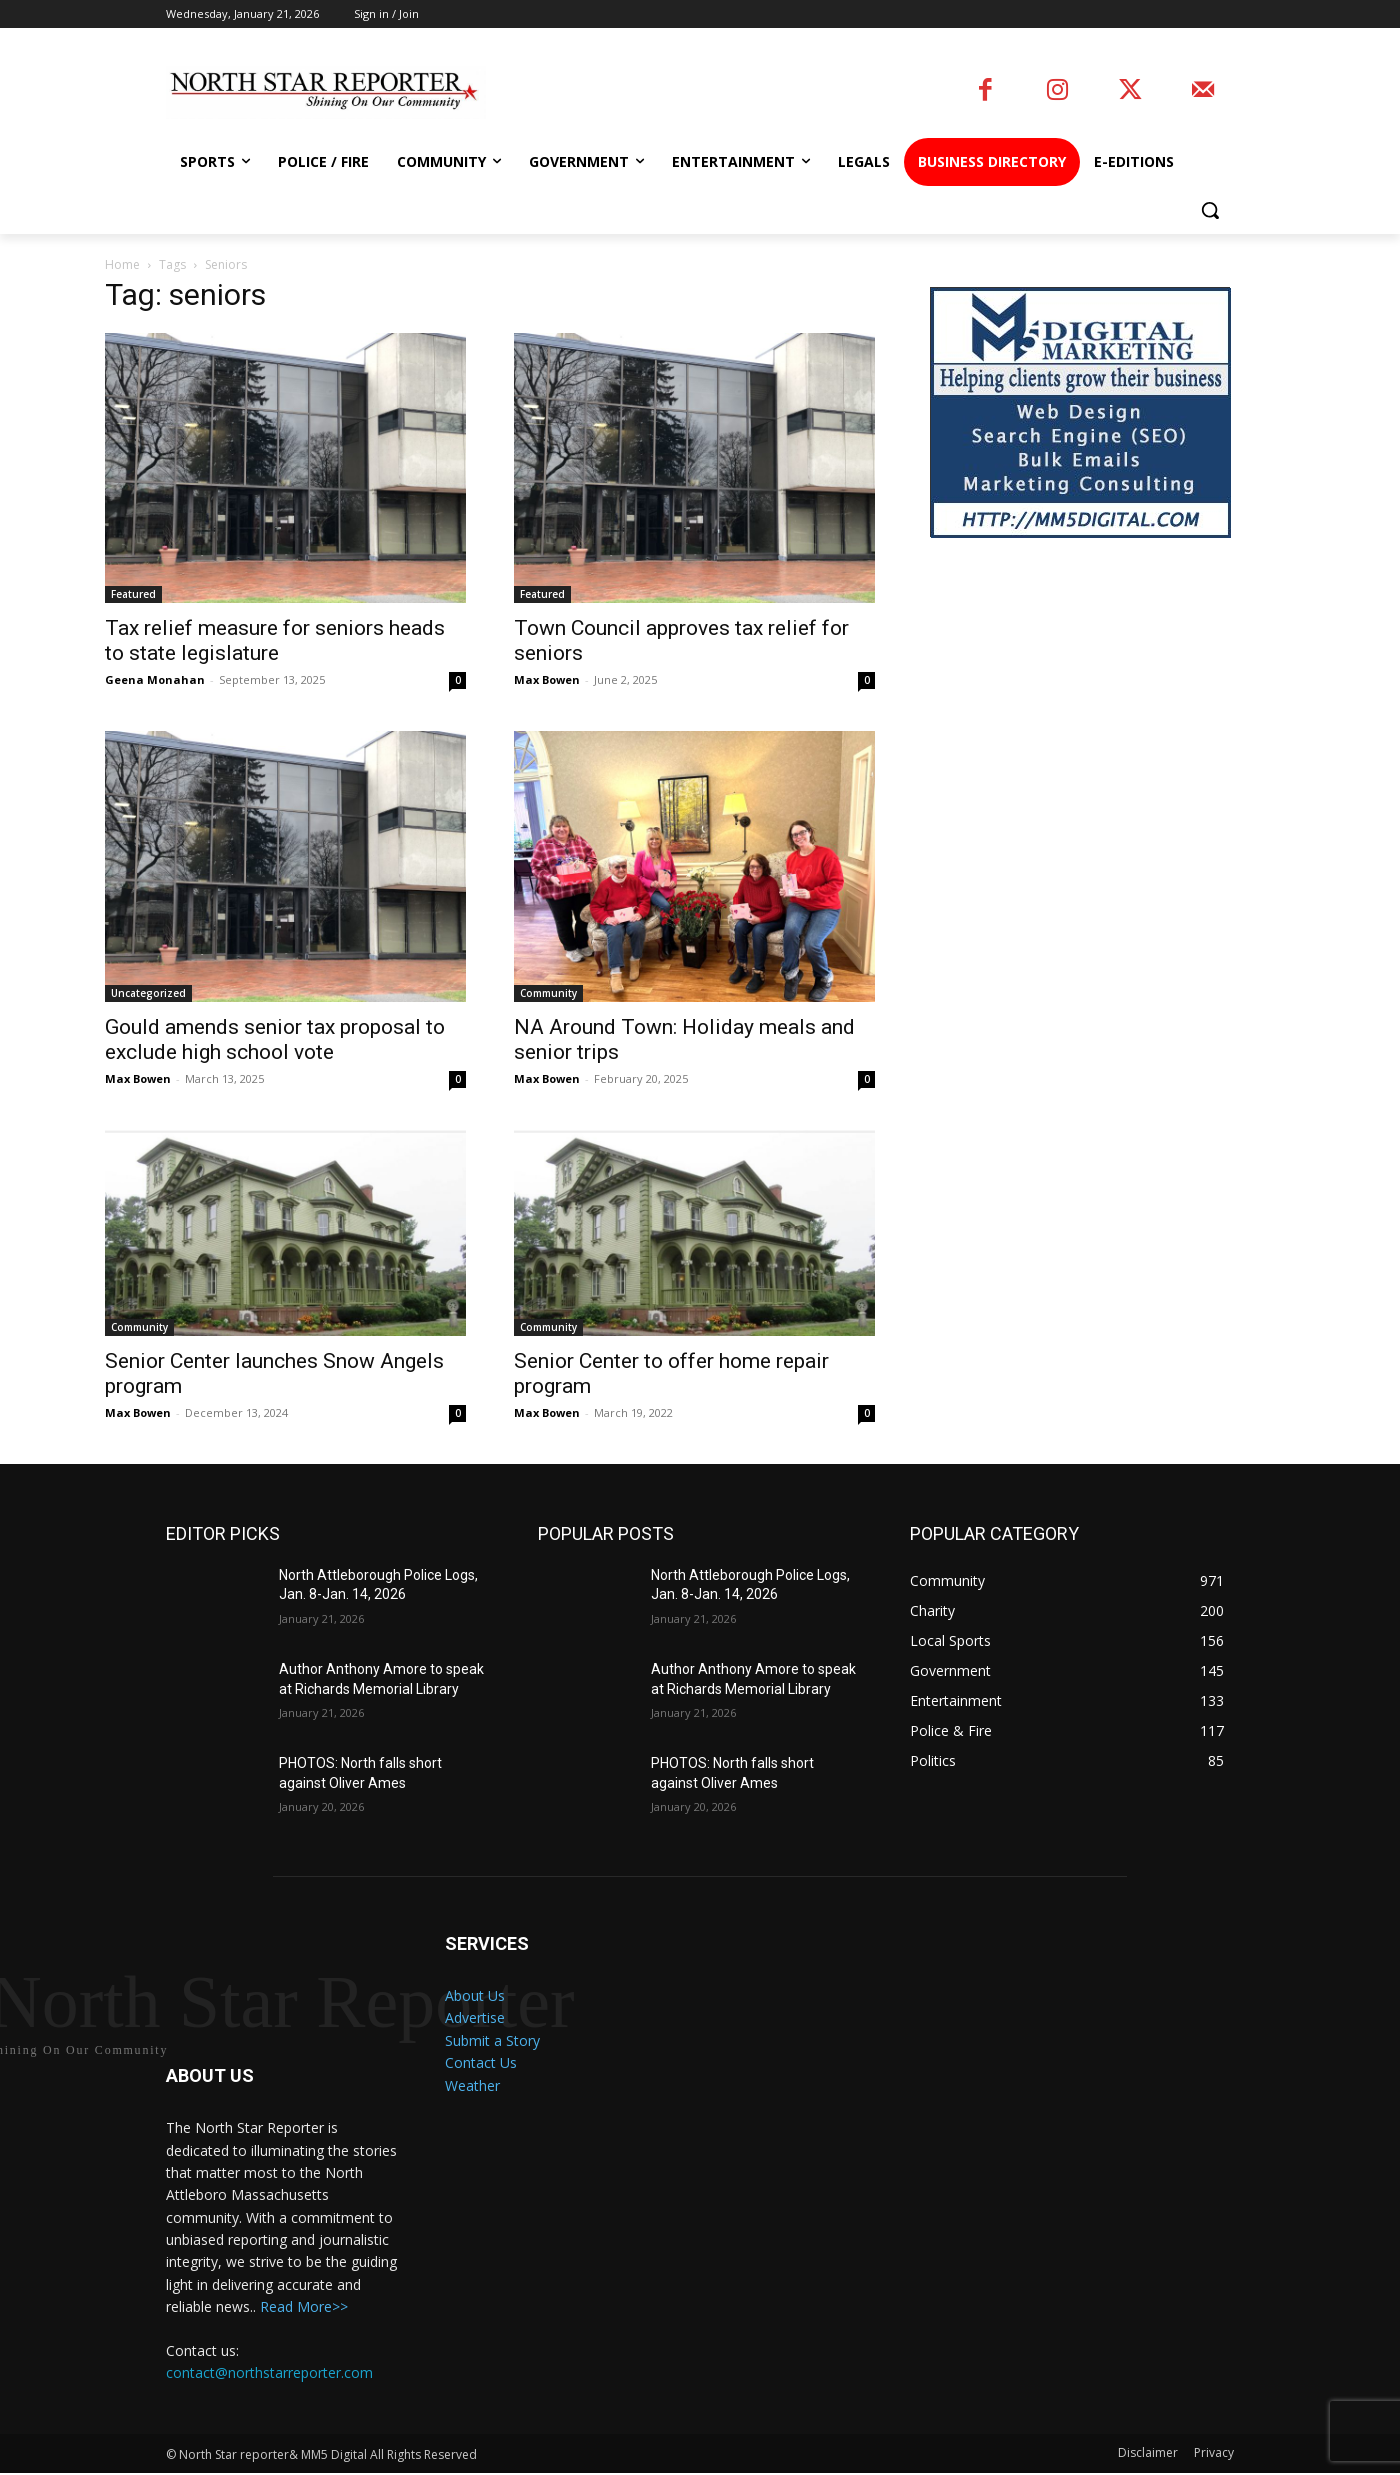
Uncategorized (148, 993)
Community (548, 993)
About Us (475, 1995)
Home (122, 264)
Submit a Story (492, 2040)
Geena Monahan (155, 679)
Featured (133, 594)
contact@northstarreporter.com (269, 2373)
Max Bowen (547, 679)
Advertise (475, 2017)
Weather (472, 2085)
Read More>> (304, 2308)
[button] (1210, 210)
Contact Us (481, 2062)
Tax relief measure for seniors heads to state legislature (275, 640)
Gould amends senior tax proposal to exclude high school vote (275, 1039)
